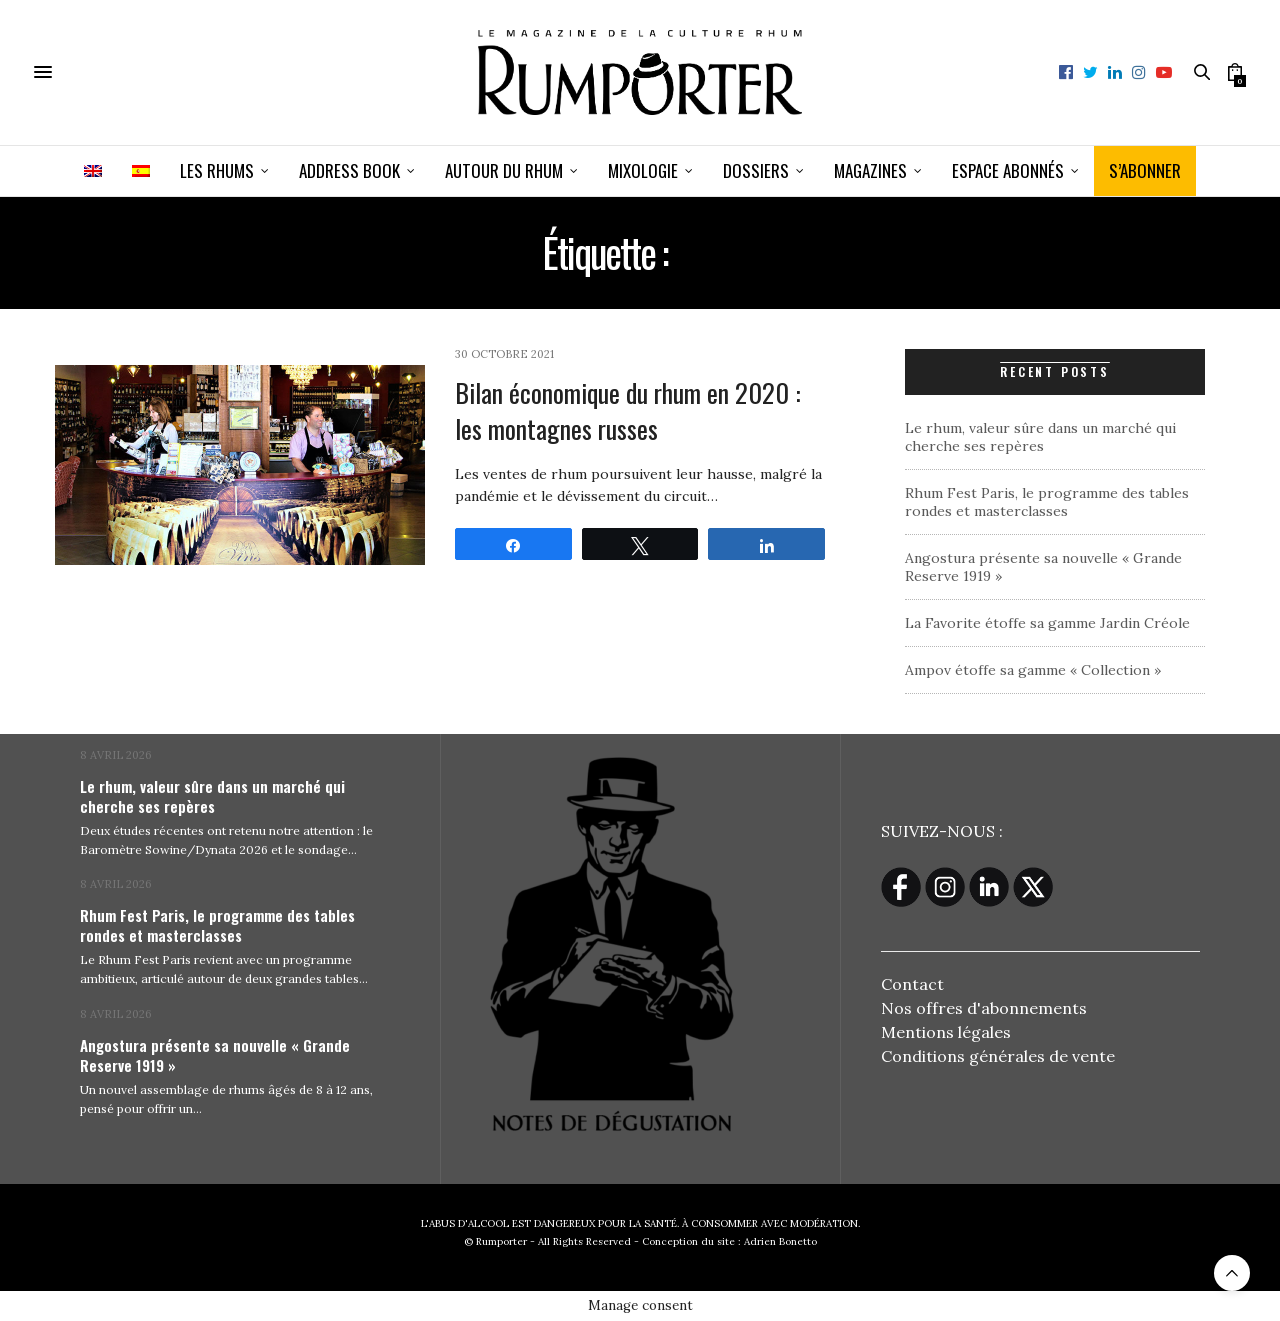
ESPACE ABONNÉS (1008, 170)
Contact (912, 984)
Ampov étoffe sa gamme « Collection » (1033, 670)
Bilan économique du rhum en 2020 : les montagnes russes (628, 410)
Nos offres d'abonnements (984, 1008)
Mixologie (643, 170)
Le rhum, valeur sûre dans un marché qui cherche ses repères (1040, 437)
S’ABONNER (1145, 170)
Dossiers (756, 170)
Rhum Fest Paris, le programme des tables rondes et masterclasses (1047, 502)
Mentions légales (946, 1032)
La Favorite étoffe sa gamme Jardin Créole (1047, 623)
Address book (349, 170)
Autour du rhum (504, 170)
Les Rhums (217, 170)
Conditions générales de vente (998, 1056)
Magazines (870, 170)
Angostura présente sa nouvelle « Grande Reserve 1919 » (215, 1055)
